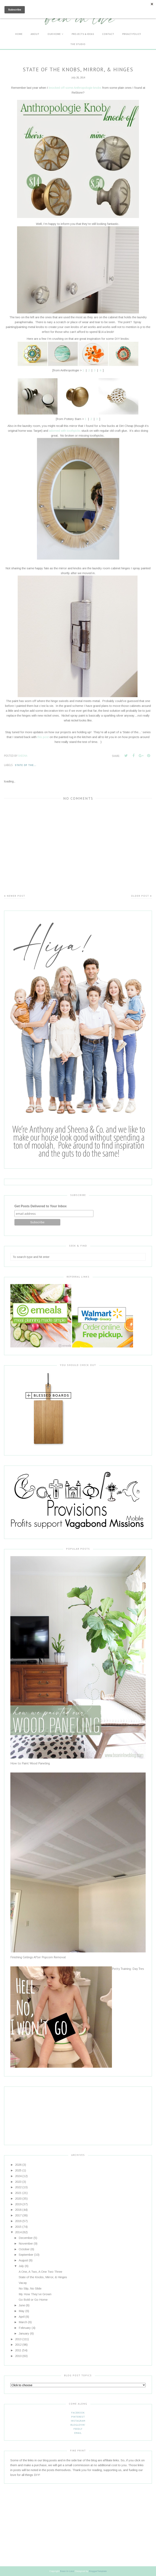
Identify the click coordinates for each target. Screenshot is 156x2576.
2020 (18, 2198)
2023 (18, 2181)
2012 (18, 2344)
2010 (18, 2356)
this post (43, 737)
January (24, 2333)
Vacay (23, 2282)
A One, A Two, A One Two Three (40, 2271)
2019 (18, 2204)
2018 (18, 2209)
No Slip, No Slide (30, 2288)
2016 (18, 2221)
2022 (18, 2187)
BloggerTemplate (98, 2571)
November (26, 2243)
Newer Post (16, 895)
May (22, 2311)
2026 (18, 2164)
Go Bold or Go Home (33, 2299)
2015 (18, 2226)
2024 (18, 2176)
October (24, 2249)
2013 (18, 2339)
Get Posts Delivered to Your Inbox (40, 1206)
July (21, 2266)
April (22, 2316)
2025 (18, 2170)
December (26, 2237)
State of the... (25, 765)
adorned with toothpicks (65, 430)
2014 (18, 2232)
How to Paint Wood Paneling (30, 1763)
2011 (18, 2350)
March (23, 2322)
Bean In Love (67, 2571)
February (25, 2327)
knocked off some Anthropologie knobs (75, 87)
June (22, 2305)
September (26, 2254)
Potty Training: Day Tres (128, 1969)
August (23, 2260)
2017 (18, 2215)
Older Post (140, 895)
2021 (18, 2193)
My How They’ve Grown (35, 2294)
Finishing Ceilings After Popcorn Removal (38, 1957)
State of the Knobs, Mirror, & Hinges (43, 2277)
